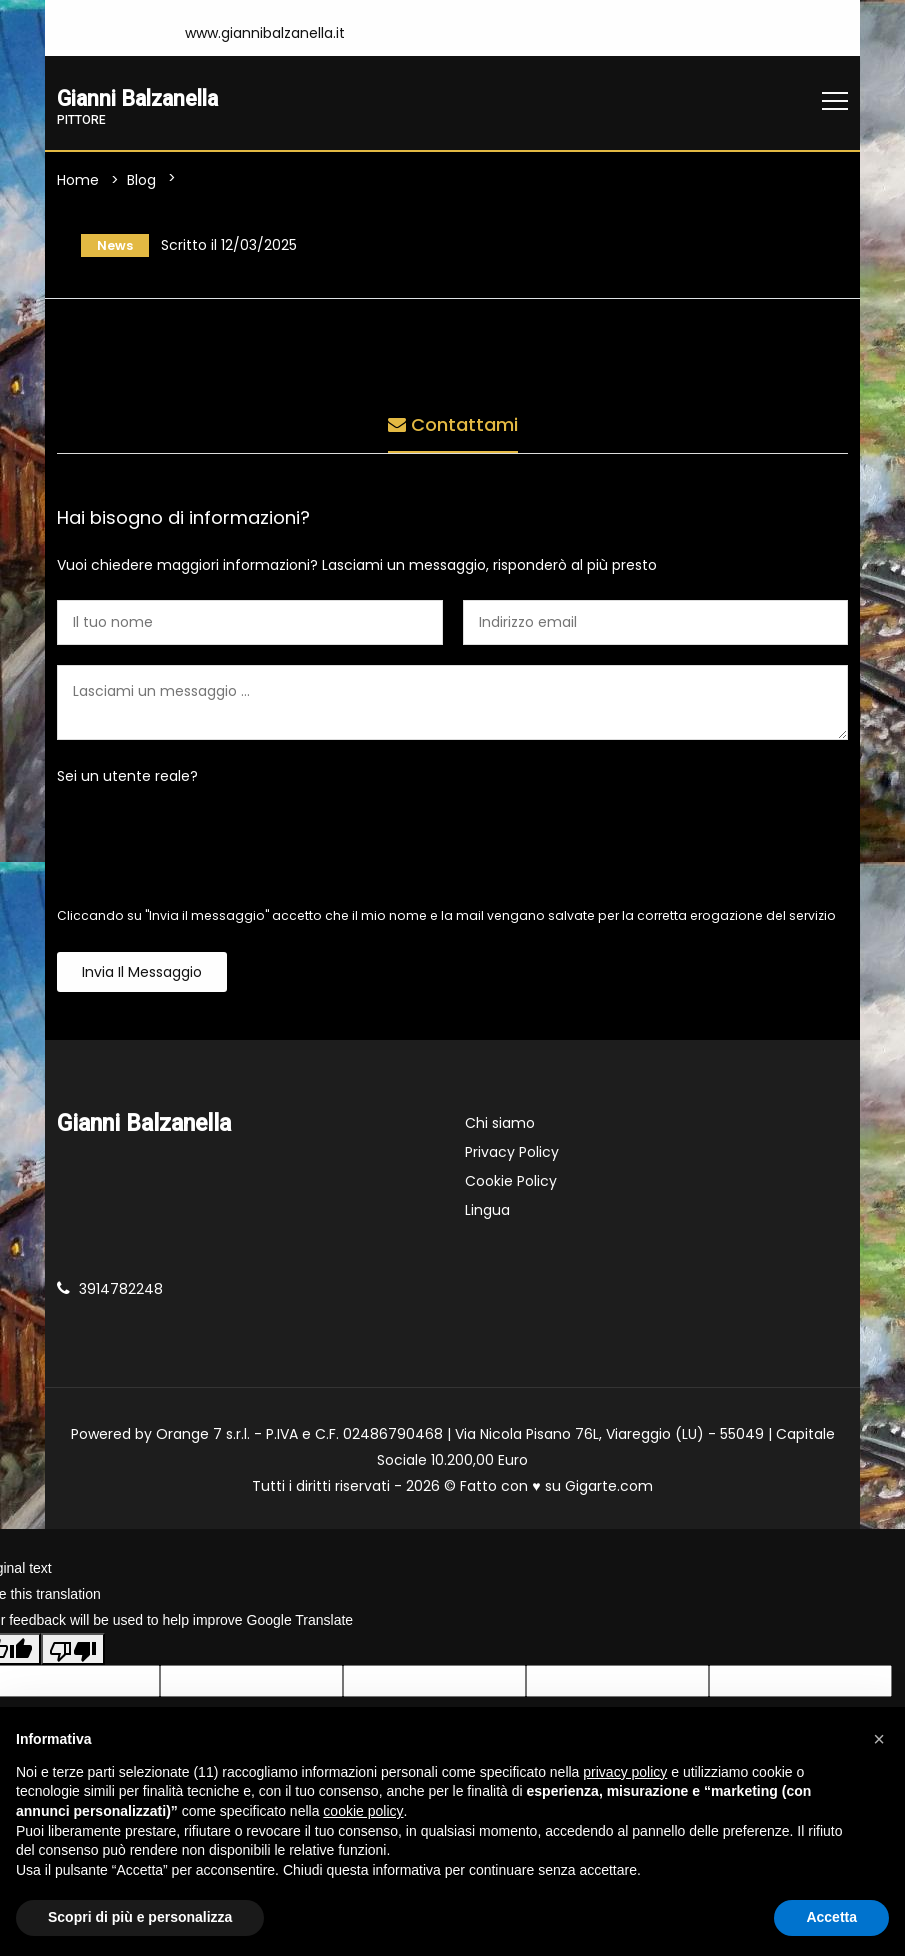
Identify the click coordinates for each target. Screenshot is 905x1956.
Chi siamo (500, 1128)
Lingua (487, 1215)
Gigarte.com (609, 1491)
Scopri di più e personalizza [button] (140, 1917)
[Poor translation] (73, 1654)
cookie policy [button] (363, 1811)
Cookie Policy (511, 1186)
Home (78, 182)
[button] (879, 1739)
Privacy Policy (512, 1157)
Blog (141, 182)
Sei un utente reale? (127, 781)
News (108, 248)
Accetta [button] (831, 1917)
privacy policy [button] (625, 1772)
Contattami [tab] (453, 424)
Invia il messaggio (142, 977)
